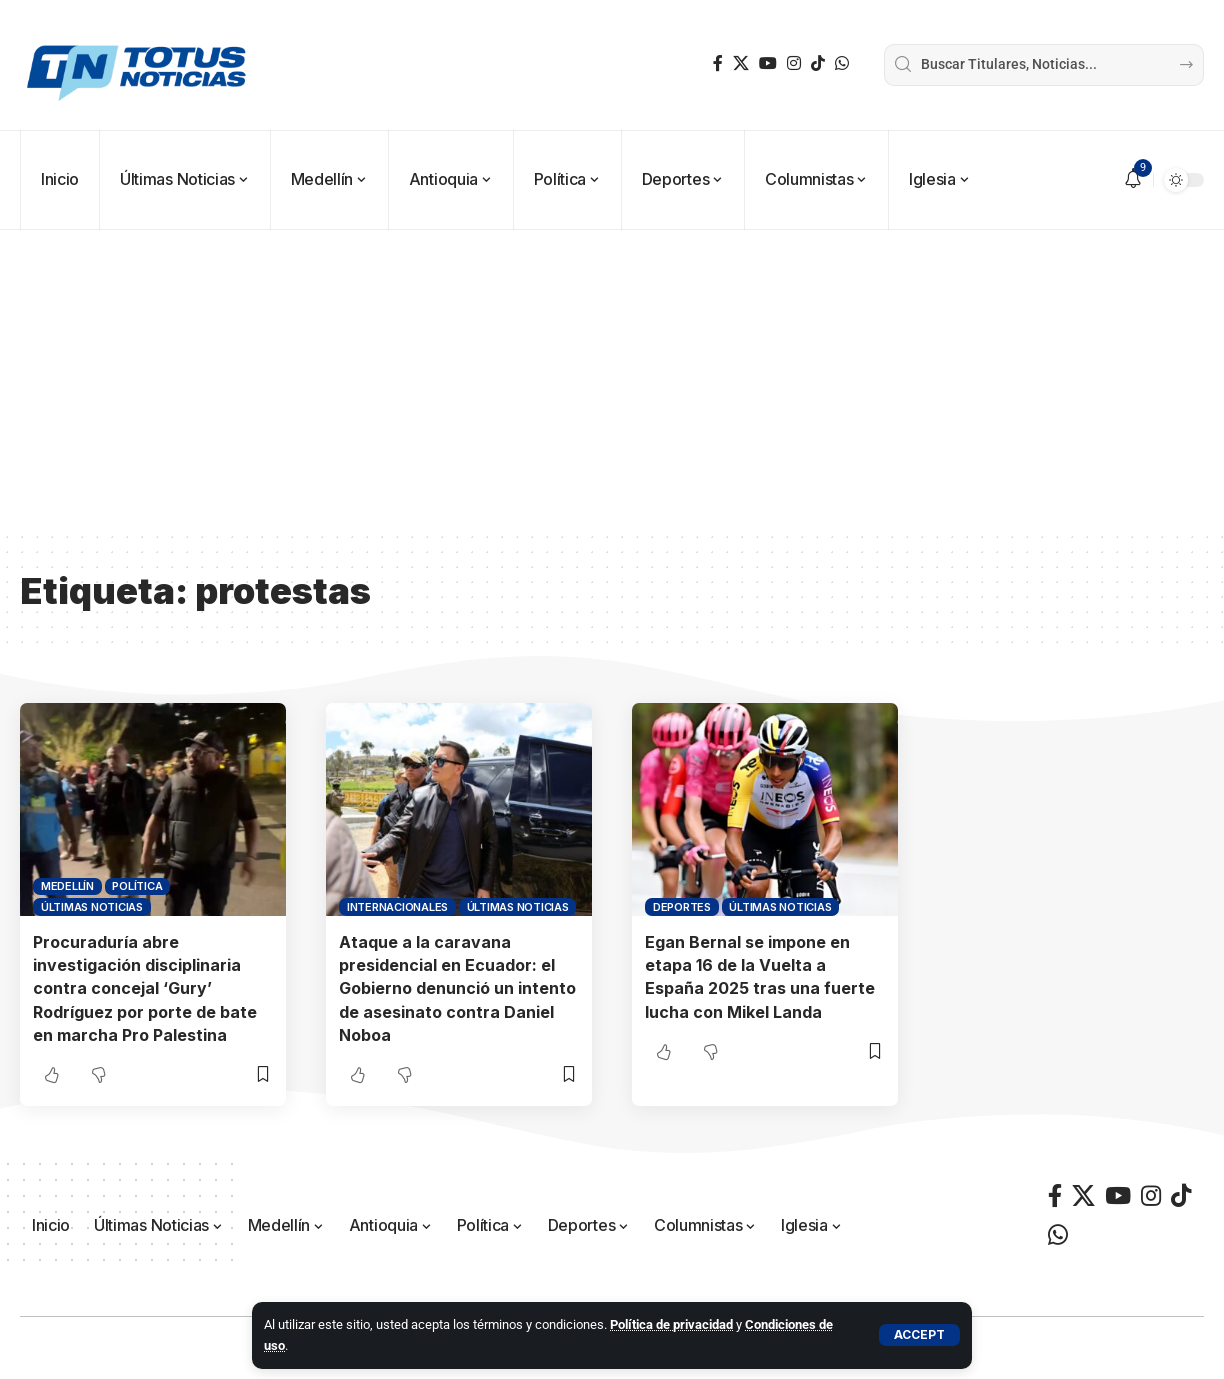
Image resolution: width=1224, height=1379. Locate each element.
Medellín (67, 886)
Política (137, 886)
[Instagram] (794, 63)
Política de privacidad (671, 1324)
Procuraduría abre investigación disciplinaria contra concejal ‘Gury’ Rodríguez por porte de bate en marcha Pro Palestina (145, 988)
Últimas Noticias (92, 907)
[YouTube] (768, 63)
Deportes (682, 907)
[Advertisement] (612, 380)
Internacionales (397, 907)
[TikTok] (818, 63)
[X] (741, 63)
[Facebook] (718, 63)
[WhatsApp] (842, 63)
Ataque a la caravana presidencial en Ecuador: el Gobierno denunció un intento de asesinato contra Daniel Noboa (457, 988)
